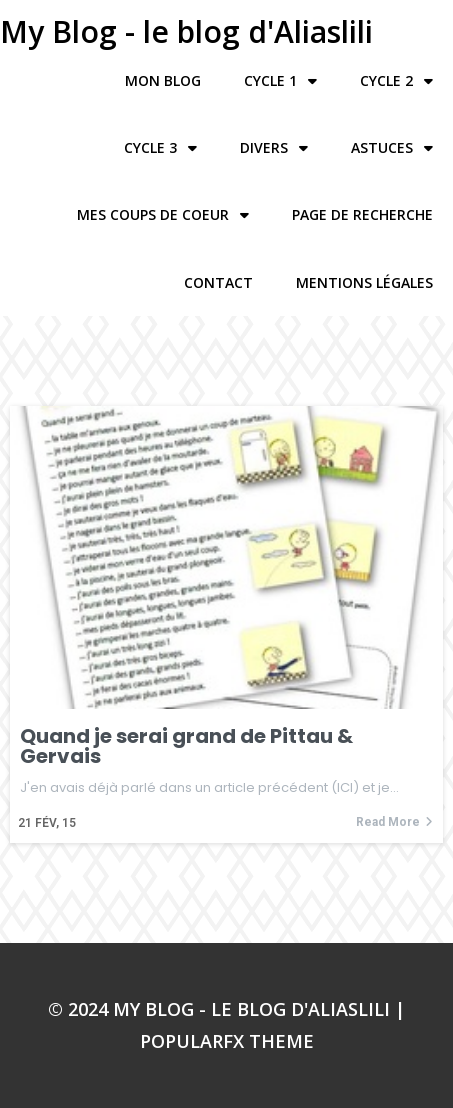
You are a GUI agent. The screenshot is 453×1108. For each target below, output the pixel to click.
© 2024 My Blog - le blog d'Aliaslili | (226, 1009)
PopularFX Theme (227, 1041)
